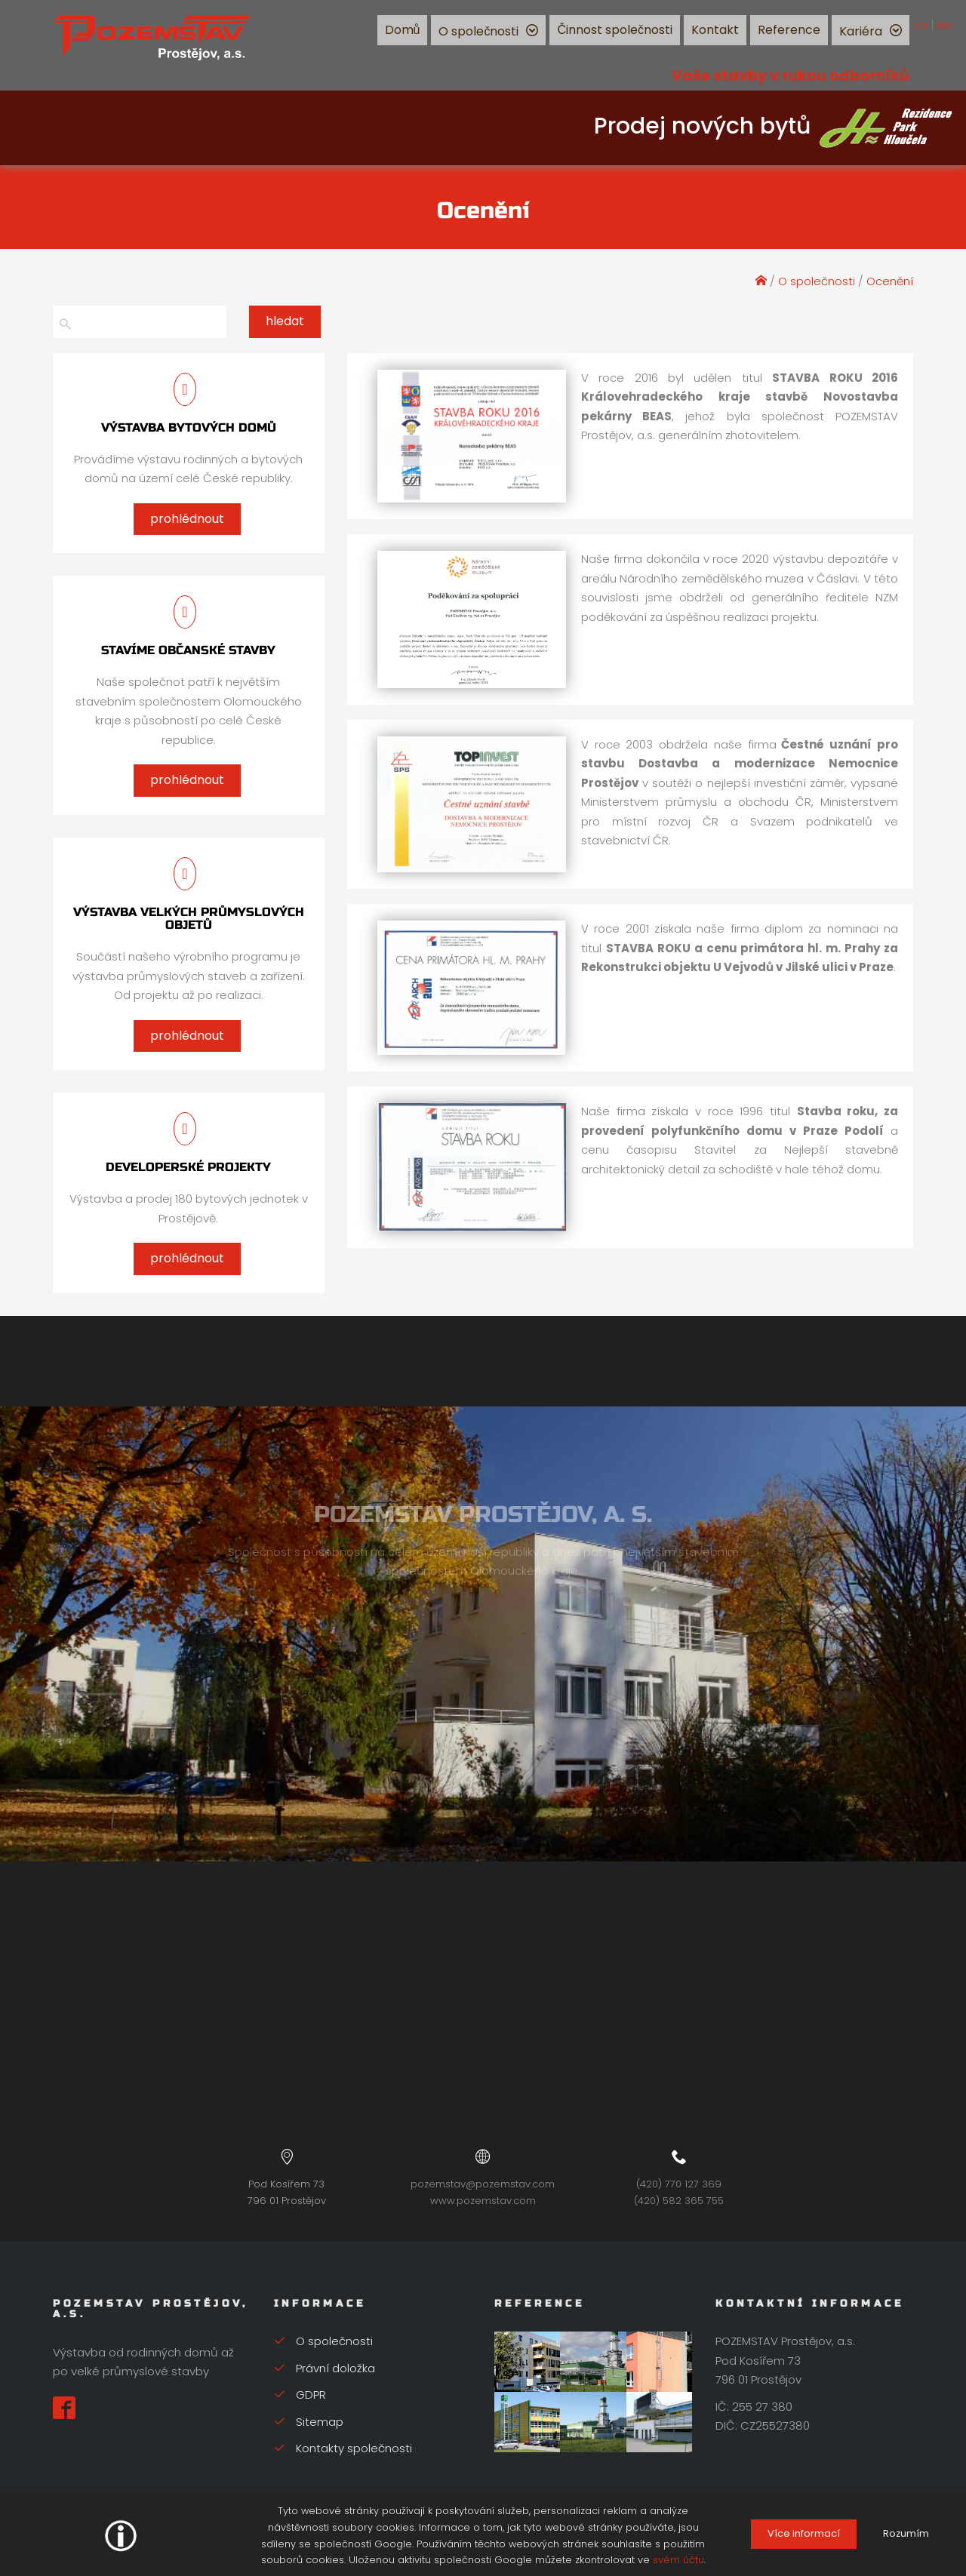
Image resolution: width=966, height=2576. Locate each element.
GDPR (300, 2394)
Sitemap (308, 2422)
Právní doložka (324, 2368)
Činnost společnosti (614, 29)
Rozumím (906, 2533)
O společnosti (478, 31)
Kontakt (715, 29)
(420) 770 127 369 (678, 2184)
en (944, 24)
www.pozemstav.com (483, 2200)
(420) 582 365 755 (679, 2200)
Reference (789, 29)
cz (921, 24)
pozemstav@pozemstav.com (483, 2184)
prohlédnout (187, 518)
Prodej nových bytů (774, 126)
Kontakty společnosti (343, 2448)
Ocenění (889, 281)
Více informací (804, 2533)
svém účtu (678, 2559)
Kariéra (860, 31)
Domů (402, 29)
